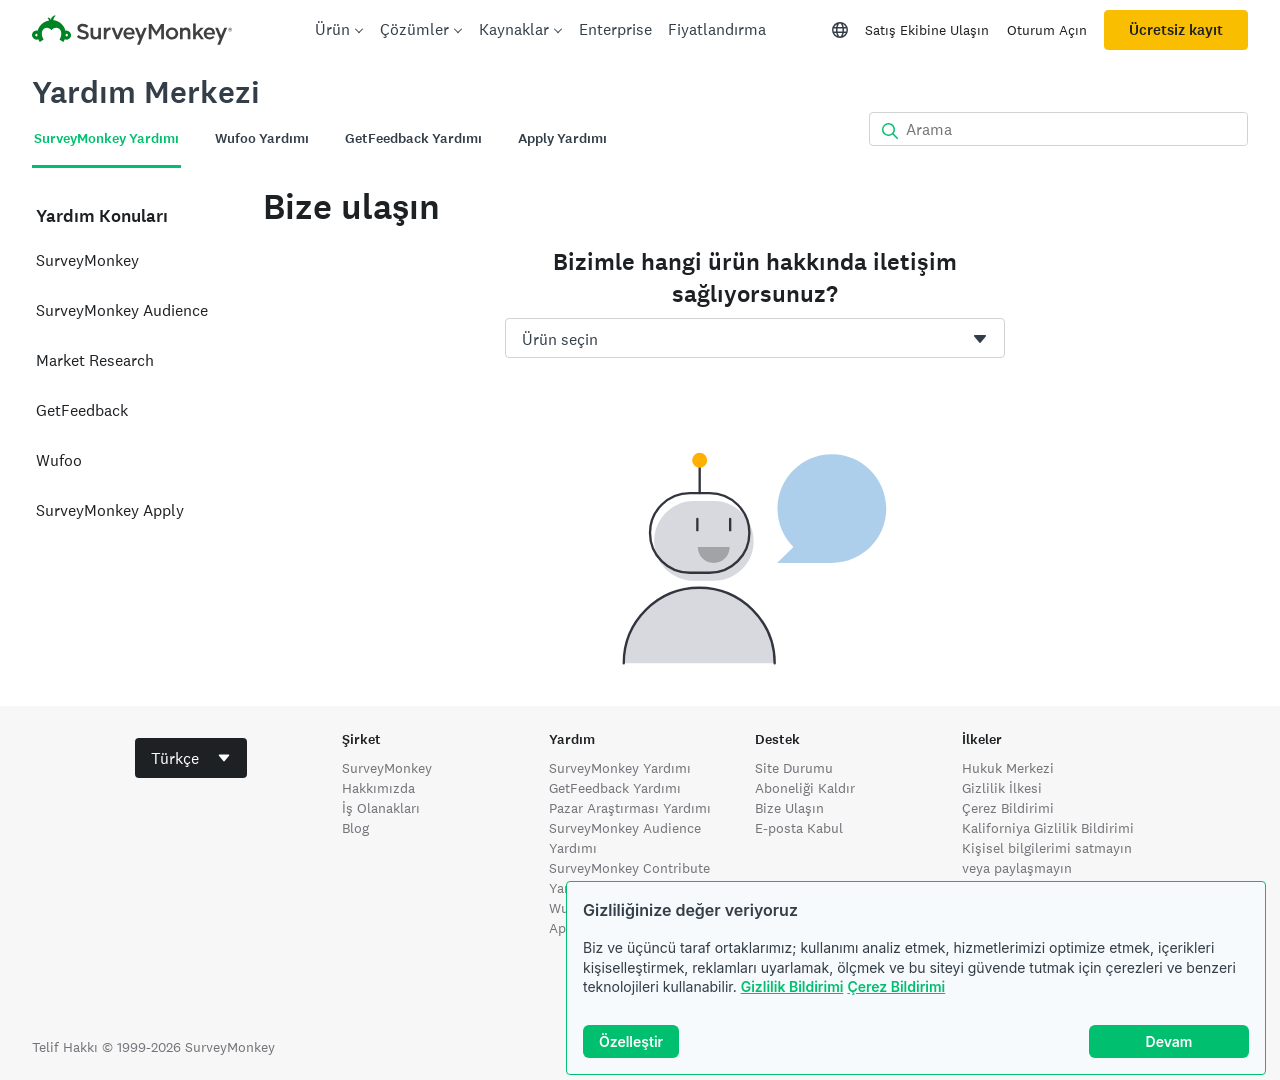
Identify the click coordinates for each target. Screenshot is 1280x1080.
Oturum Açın (1047, 30)
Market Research (95, 360)
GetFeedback (82, 410)
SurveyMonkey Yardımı (620, 768)
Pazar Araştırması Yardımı (630, 808)
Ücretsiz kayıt (1176, 30)
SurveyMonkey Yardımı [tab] (106, 138)
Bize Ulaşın (789, 808)
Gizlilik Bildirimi (792, 986)
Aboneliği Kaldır (805, 788)
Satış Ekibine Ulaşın (927, 30)
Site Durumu (794, 768)
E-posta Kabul (799, 828)
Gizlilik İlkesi (1002, 788)
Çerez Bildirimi (896, 986)
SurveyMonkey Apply (110, 510)
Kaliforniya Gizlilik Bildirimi (1048, 828)
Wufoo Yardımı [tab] (262, 138)
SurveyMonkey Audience (122, 310)
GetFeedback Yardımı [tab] (413, 138)
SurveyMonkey (87, 260)
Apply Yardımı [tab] (562, 138)
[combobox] (755, 338)
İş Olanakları (381, 808)
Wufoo (59, 460)
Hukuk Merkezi (1008, 768)
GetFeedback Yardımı (615, 788)
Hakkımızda (378, 788)
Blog (355, 828)
